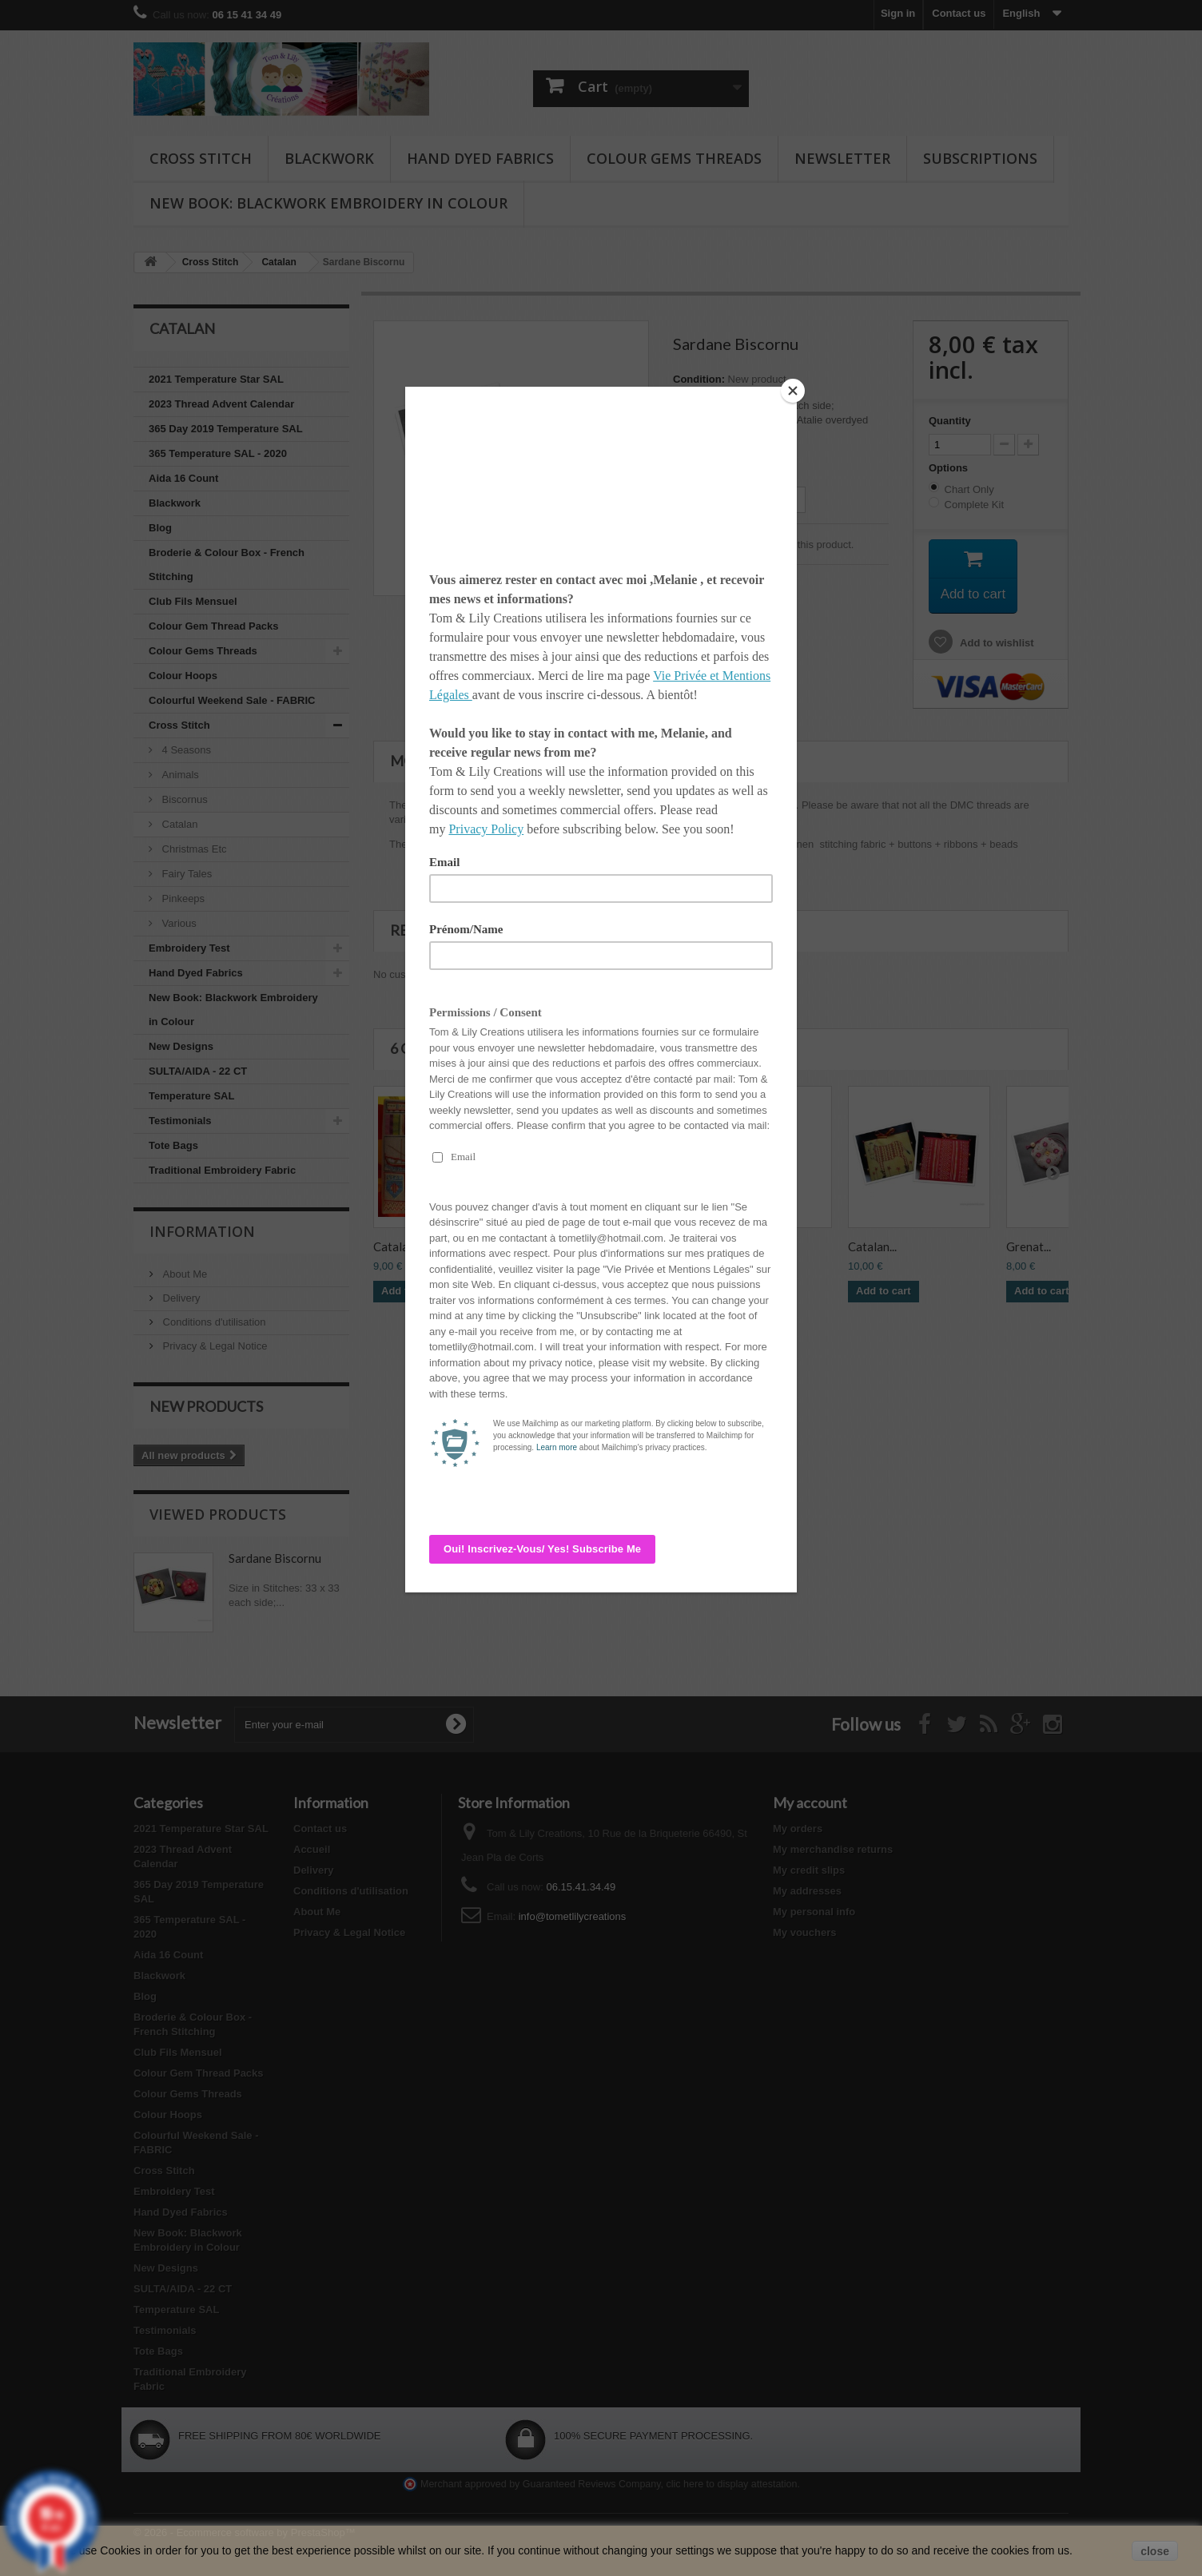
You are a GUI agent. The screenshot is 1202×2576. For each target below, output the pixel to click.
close (1154, 2551)
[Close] (793, 391)
